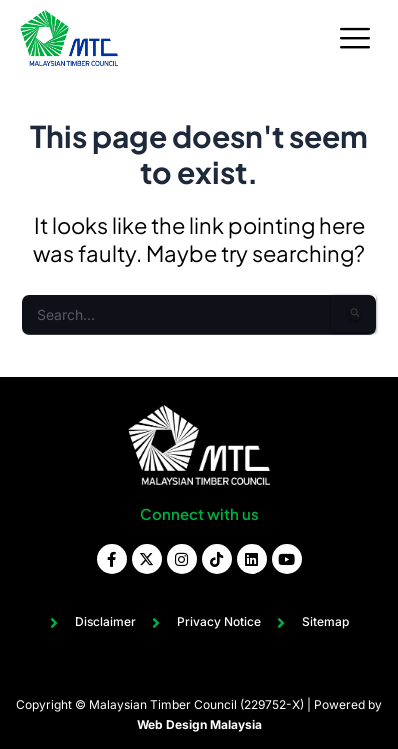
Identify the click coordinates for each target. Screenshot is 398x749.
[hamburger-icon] (355, 38)
